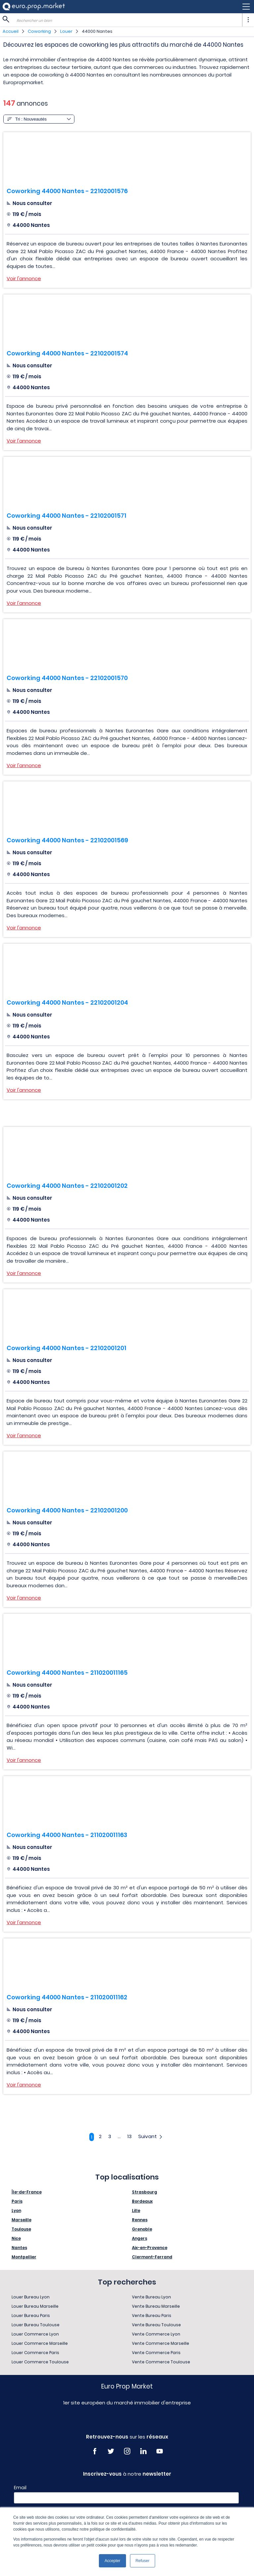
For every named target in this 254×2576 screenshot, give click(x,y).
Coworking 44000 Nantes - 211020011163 (67, 1835)
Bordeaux (142, 2201)
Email (20, 2487)
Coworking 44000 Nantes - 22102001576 (67, 191)
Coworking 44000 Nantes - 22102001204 (67, 1002)
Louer (66, 31)
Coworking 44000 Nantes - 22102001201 (66, 1348)
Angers (139, 2238)
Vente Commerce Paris (156, 2352)
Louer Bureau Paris (31, 2315)
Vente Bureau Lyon (151, 2297)
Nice (16, 2238)
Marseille (21, 2220)
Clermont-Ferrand (152, 2257)
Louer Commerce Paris (35, 2352)
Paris (17, 2201)
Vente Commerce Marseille (160, 2343)
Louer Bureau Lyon (31, 2297)
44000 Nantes (97, 31)
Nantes (19, 2247)
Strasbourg (144, 2192)
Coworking (39, 31)
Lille (136, 2210)
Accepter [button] (112, 2560)
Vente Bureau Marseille (156, 2306)
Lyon (16, 2210)
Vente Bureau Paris (151, 2315)
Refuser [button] (142, 2560)
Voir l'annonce (24, 278)
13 (129, 2136)
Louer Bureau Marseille (35, 2306)
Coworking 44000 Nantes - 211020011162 (67, 1997)
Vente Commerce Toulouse (161, 2362)
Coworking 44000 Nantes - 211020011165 (67, 1672)
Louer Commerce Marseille (40, 2343)
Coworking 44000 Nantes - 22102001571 (66, 515)
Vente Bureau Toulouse (156, 2325)
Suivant (150, 2136)
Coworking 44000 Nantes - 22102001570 (67, 678)
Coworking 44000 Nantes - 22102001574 (67, 353)
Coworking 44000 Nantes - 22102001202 (67, 1186)
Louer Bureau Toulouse (36, 2325)
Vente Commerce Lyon (156, 2334)
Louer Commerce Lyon (35, 2334)
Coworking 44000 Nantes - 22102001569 (67, 840)
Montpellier (24, 2257)
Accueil (11, 31)
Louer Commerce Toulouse (40, 2362)
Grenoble (142, 2229)
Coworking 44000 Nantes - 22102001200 (67, 1510)
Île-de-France (27, 2192)
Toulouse (21, 2229)
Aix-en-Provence (149, 2247)
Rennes (140, 2220)
